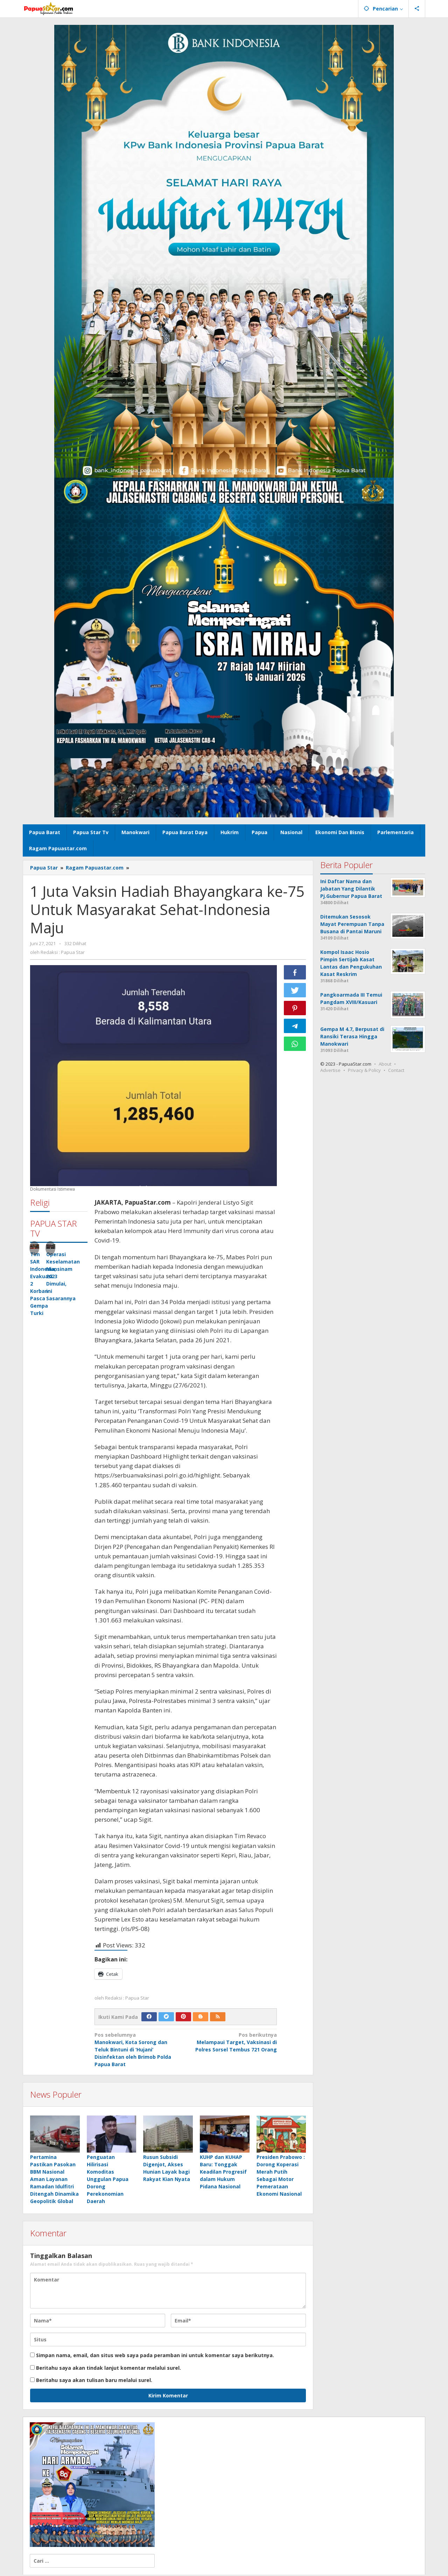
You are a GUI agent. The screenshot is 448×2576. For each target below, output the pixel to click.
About (385, 1064)
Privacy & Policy (364, 1070)
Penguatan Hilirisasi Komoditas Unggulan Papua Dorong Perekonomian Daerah (107, 2180)
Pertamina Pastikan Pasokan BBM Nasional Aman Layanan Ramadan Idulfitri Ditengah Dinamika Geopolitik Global (54, 2180)
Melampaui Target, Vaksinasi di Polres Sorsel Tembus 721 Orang (233, 2042)
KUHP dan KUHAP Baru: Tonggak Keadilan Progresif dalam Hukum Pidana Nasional (223, 2173)
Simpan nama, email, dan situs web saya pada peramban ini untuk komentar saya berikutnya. (155, 2356)
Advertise (330, 1070)
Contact (396, 1070)
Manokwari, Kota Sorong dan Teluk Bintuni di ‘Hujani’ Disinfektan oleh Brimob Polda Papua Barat (138, 2049)
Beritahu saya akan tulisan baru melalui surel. (94, 2381)
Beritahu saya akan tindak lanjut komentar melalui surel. (108, 2369)
